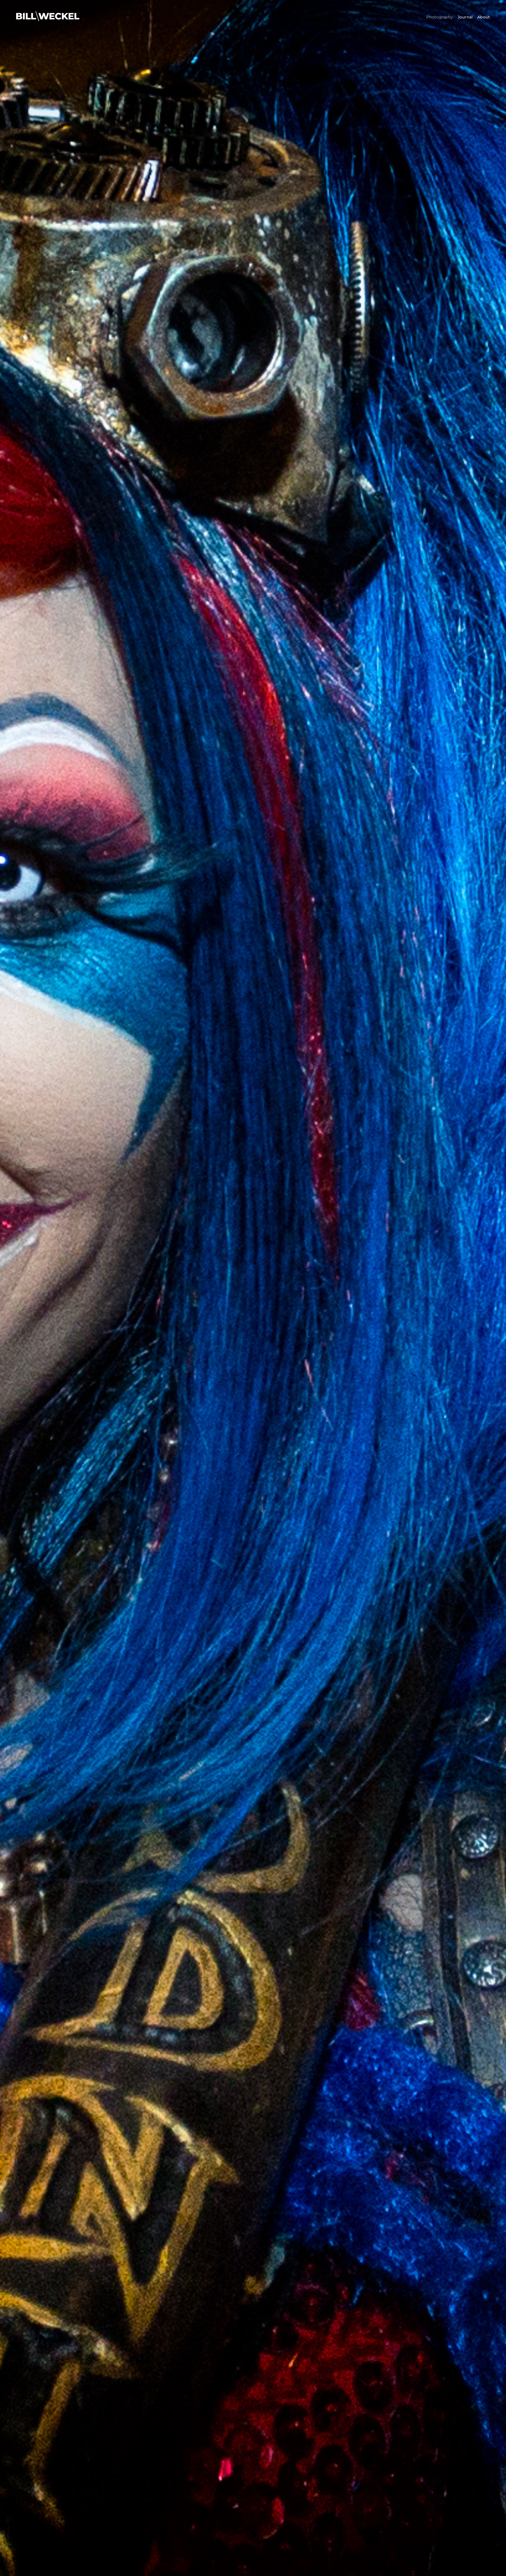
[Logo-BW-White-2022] (47, 13)
